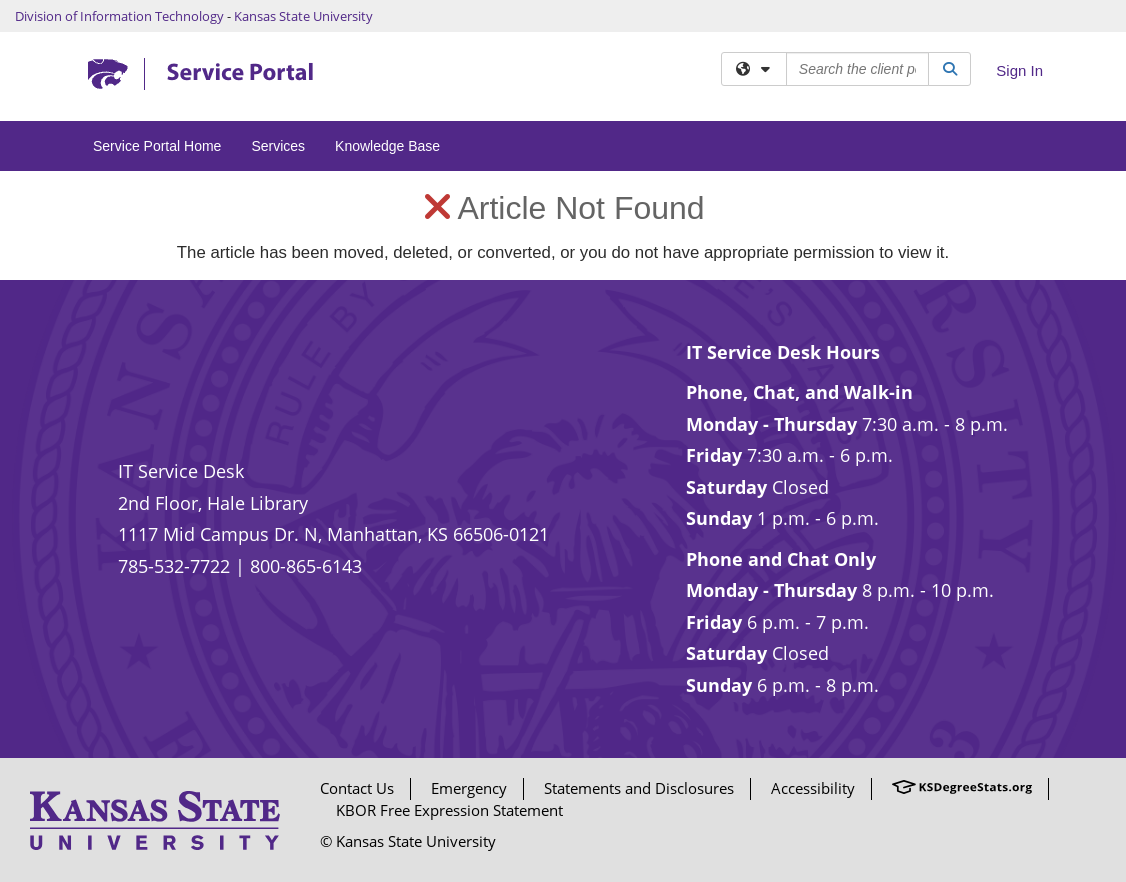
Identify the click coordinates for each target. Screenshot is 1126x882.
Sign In (1019, 70)
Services (278, 146)
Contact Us (357, 788)
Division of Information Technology (119, 16)
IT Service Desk (181, 471)
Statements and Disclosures (639, 788)
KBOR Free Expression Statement (449, 810)
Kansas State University (303, 16)
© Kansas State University (408, 841)
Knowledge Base (387, 146)
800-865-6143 (306, 566)
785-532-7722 (174, 566)
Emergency (469, 788)
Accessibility (813, 788)
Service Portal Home (157, 146)
